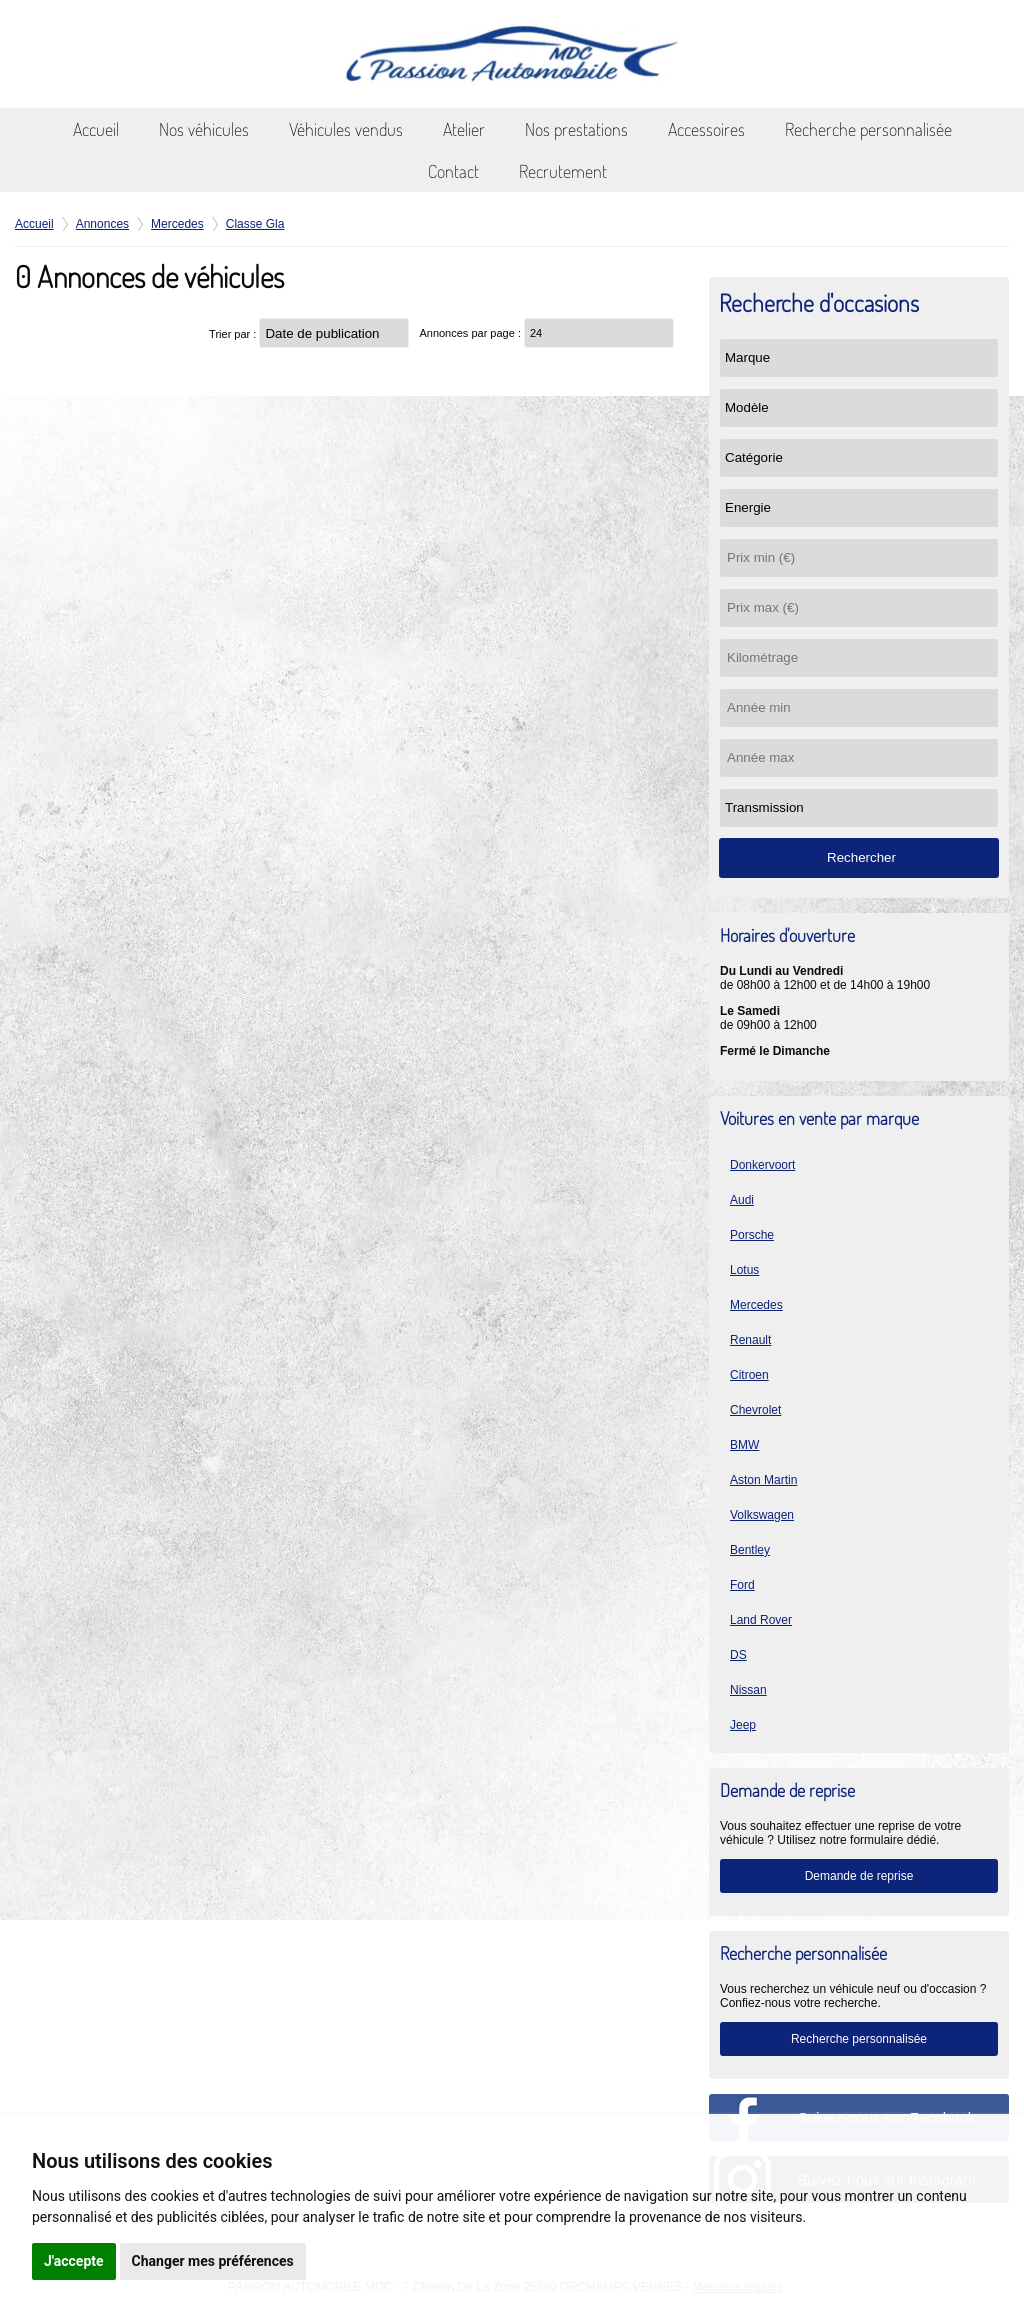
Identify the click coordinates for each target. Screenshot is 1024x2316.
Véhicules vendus (346, 129)
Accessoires (706, 129)
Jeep (743, 1725)
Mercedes (756, 1305)
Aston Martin (763, 1480)
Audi (742, 1200)
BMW (744, 1445)
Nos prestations (576, 129)
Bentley (750, 1550)
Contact (453, 171)
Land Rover (761, 1620)
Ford (742, 1585)
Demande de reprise (859, 1876)
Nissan (748, 1690)
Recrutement (563, 171)
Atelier (464, 129)
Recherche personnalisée (868, 129)
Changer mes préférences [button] (213, 2261)
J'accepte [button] (74, 2261)
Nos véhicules (204, 129)
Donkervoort (762, 1165)
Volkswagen (762, 1515)
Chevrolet (755, 1410)
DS (738, 1655)
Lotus (744, 1270)
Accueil (96, 129)
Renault (750, 1340)
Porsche (752, 1235)
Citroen (749, 1375)
